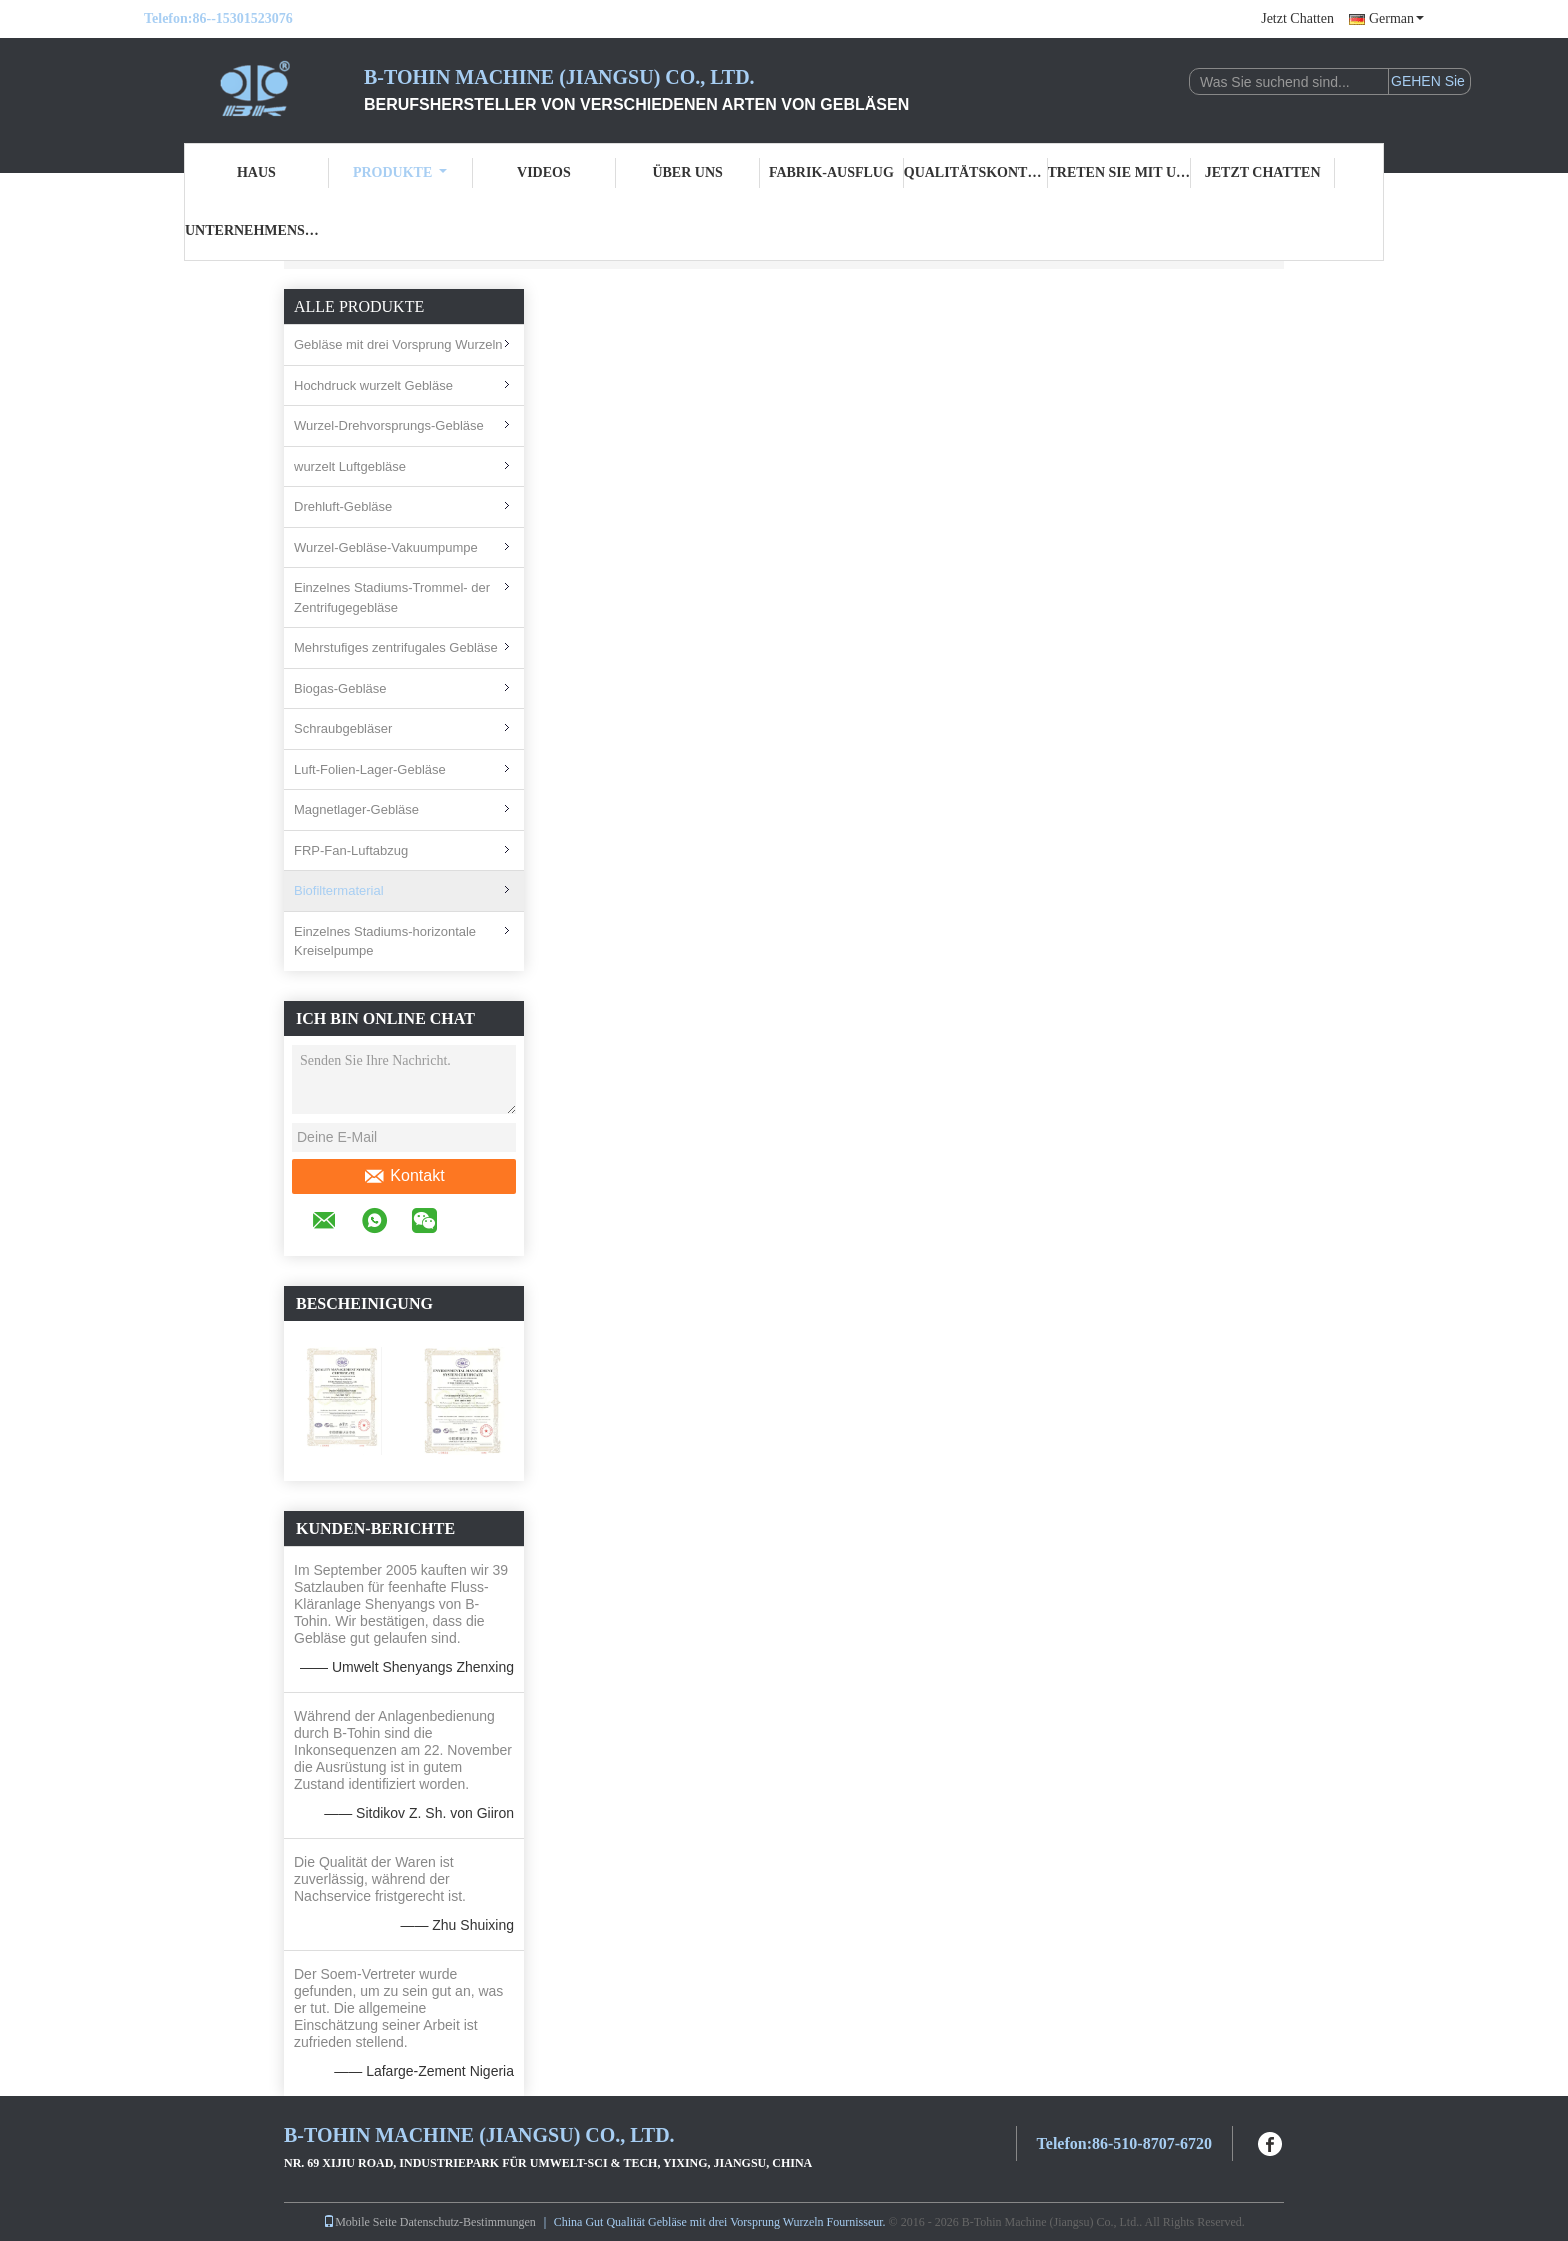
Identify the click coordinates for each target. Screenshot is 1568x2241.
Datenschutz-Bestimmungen (468, 2222)
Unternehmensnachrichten (257, 230)
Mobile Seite (360, 2222)
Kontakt (403, 1176)
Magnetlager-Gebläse (356, 809)
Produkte (400, 172)
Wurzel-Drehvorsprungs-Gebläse (389, 425)
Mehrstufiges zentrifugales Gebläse (396, 647)
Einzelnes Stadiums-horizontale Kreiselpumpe (385, 941)
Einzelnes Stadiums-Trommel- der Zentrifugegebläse (392, 597)
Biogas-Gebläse (340, 688)
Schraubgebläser (343, 728)
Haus (256, 172)
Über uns (687, 172)
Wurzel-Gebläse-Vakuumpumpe (386, 547)
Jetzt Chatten (1297, 18)
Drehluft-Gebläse (343, 506)
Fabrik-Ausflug (831, 172)
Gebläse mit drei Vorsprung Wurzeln (398, 344)
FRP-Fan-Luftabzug (351, 850)
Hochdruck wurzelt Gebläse (373, 385)
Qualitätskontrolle (976, 172)
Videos (544, 172)
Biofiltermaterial (339, 890)
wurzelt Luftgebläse (350, 466)
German (1396, 18)
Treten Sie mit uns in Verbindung (1120, 172)
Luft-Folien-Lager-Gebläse (370, 769)
